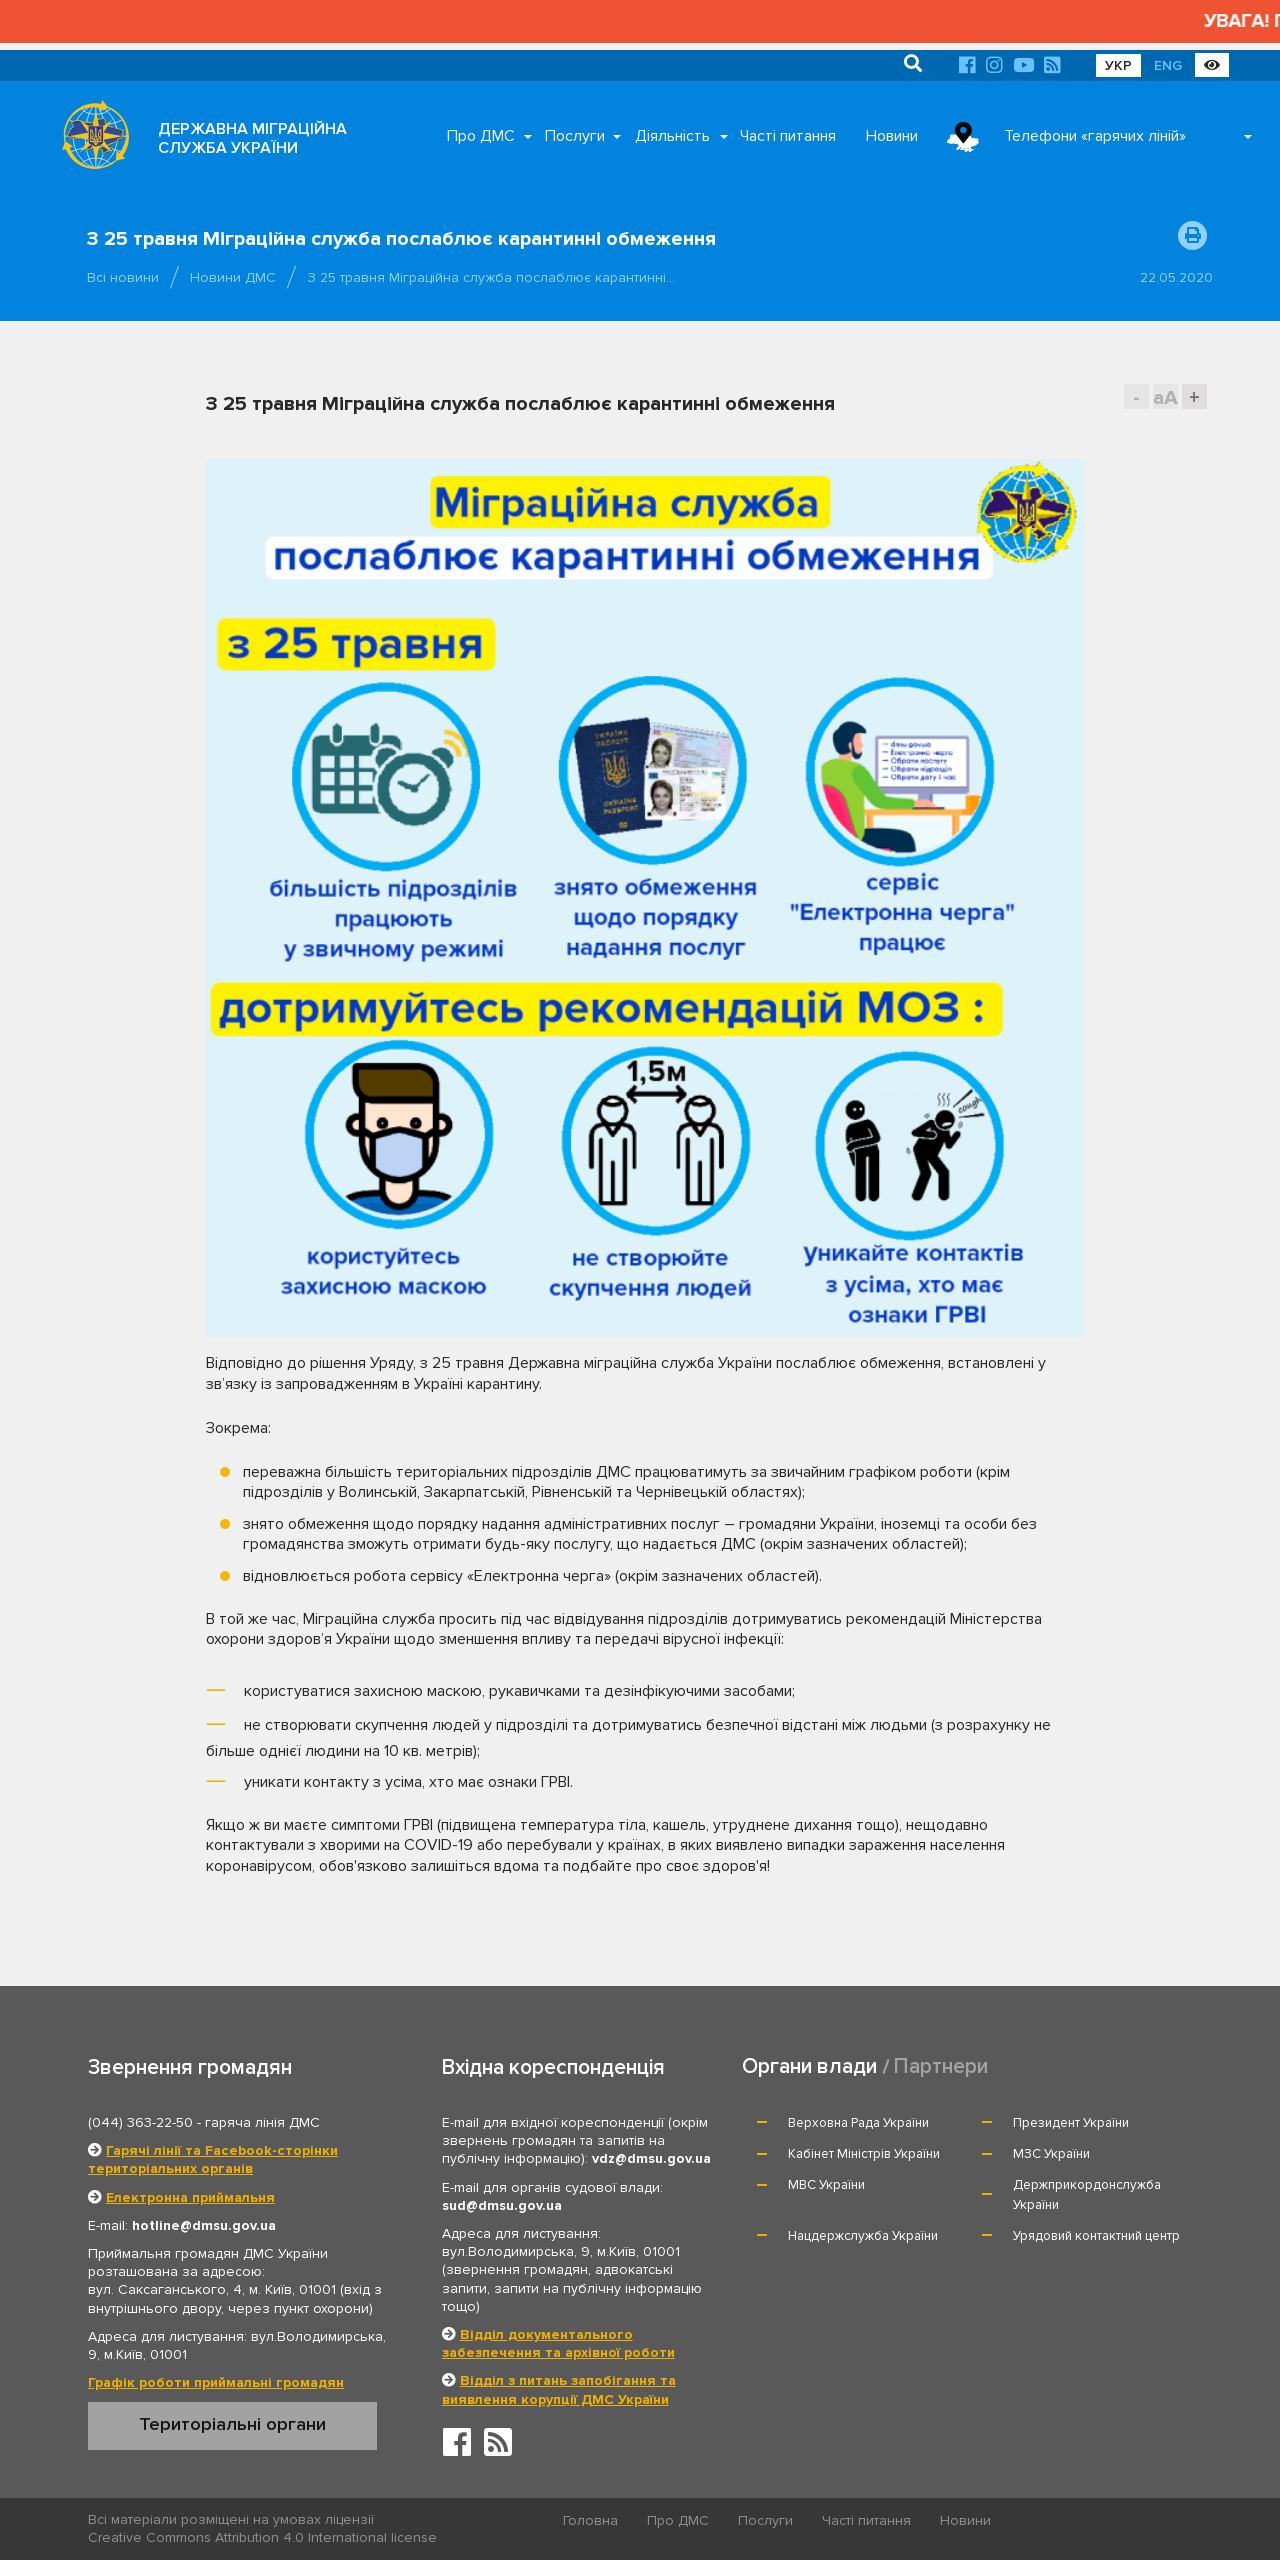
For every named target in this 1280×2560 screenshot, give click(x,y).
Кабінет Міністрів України (864, 2154)
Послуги (575, 136)
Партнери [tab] (941, 2066)
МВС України (826, 2185)
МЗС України (1051, 2154)
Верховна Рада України (858, 2123)
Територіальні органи (232, 2424)
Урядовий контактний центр (1096, 2236)
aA (1165, 397)
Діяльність (672, 136)
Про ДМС (481, 136)
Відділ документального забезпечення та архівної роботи (558, 2343)
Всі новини (123, 277)
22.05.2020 (1176, 277)
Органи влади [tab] (809, 2066)
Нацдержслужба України (863, 2236)
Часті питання (788, 136)
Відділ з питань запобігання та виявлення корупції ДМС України (559, 2389)
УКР (1118, 65)
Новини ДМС (233, 277)
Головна (590, 2520)
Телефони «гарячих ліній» (1095, 136)
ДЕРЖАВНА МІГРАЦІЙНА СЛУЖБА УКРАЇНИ (252, 138)
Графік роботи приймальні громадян (216, 2382)
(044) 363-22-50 (140, 2122)
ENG (1168, 65)
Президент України (1071, 2123)
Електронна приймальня (190, 2197)
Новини (892, 136)
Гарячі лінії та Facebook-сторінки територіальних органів (213, 2159)
